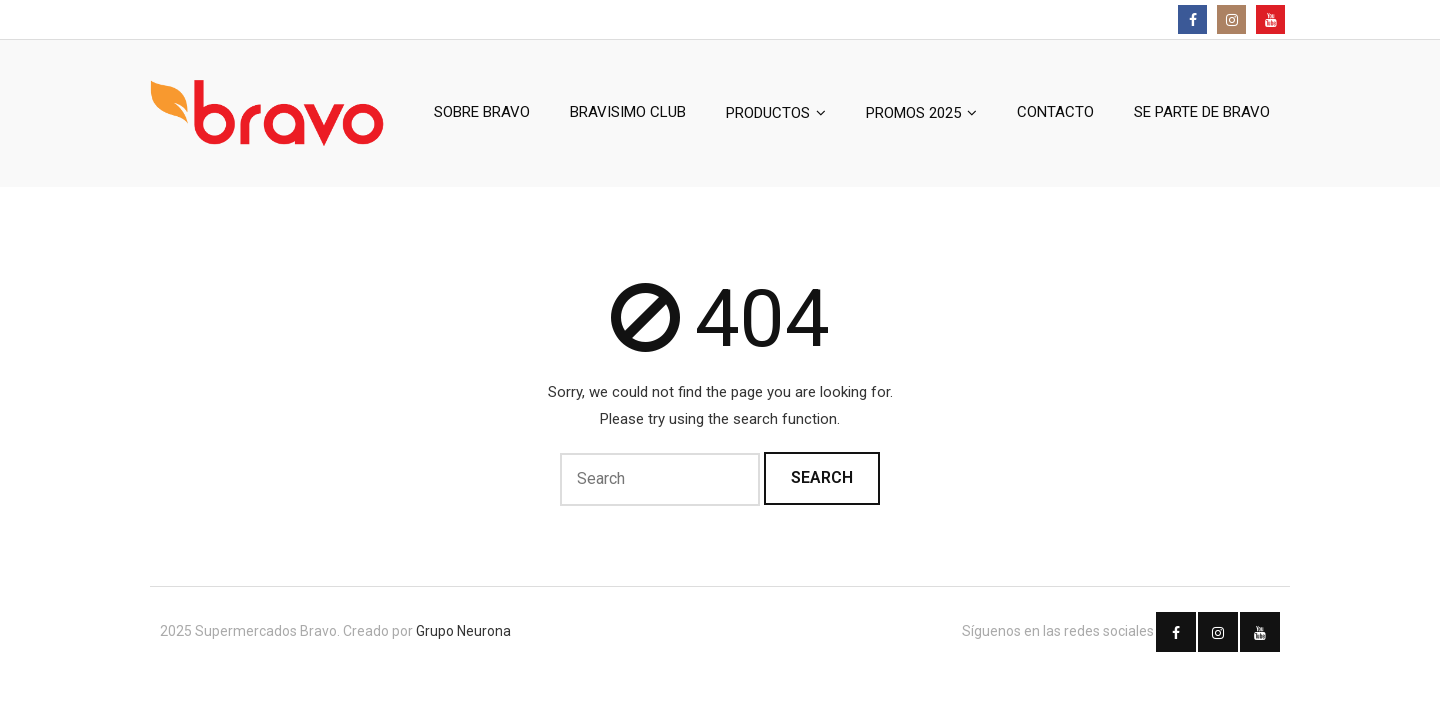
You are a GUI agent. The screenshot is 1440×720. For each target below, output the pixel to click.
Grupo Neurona (463, 631)
